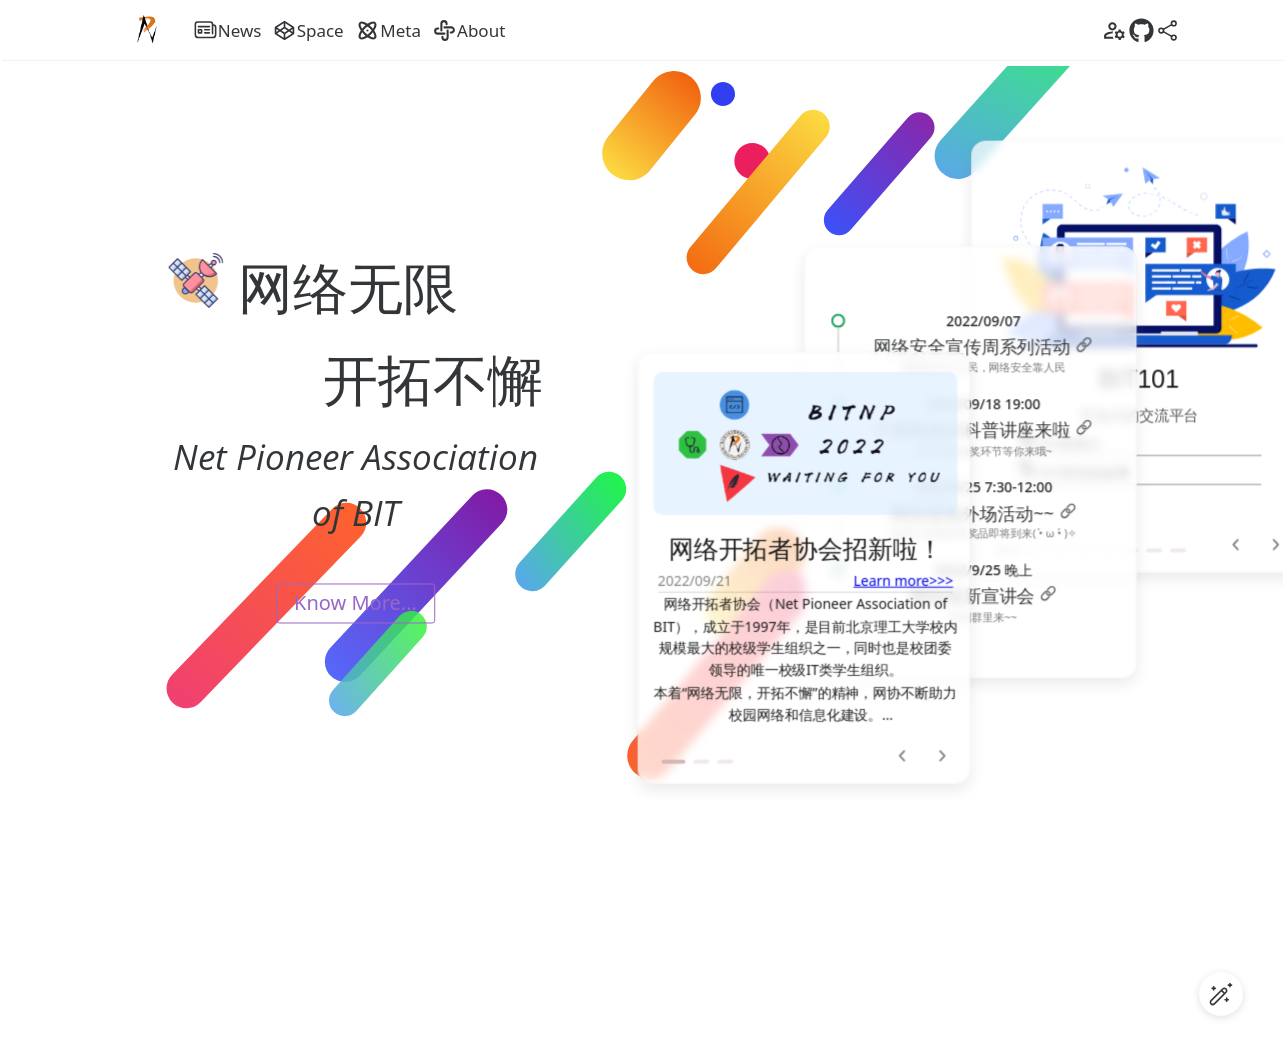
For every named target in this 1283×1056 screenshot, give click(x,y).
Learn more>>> (903, 563)
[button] (673, 745)
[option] (805, 551)
